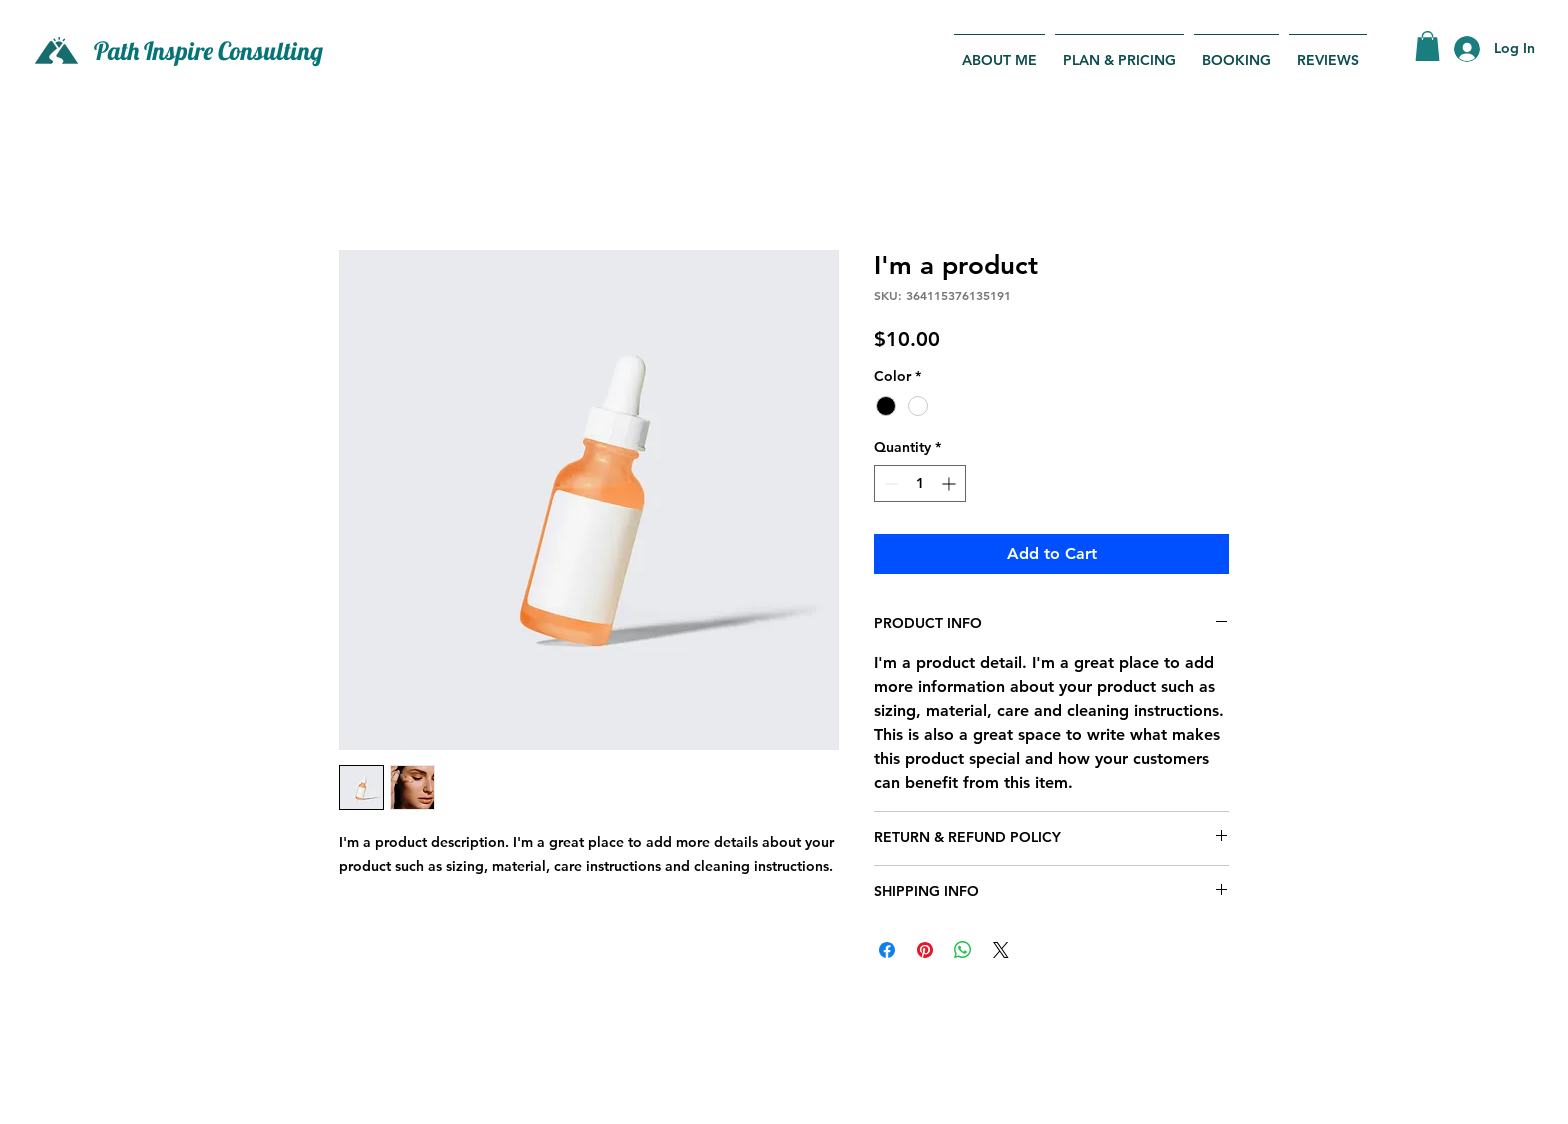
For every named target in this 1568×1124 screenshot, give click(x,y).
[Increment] (950, 483)
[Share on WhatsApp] (963, 950)
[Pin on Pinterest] (925, 950)
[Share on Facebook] (887, 950)
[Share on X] (1001, 950)
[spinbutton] (920, 483)
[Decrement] (889, 483)
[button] (1427, 46)
